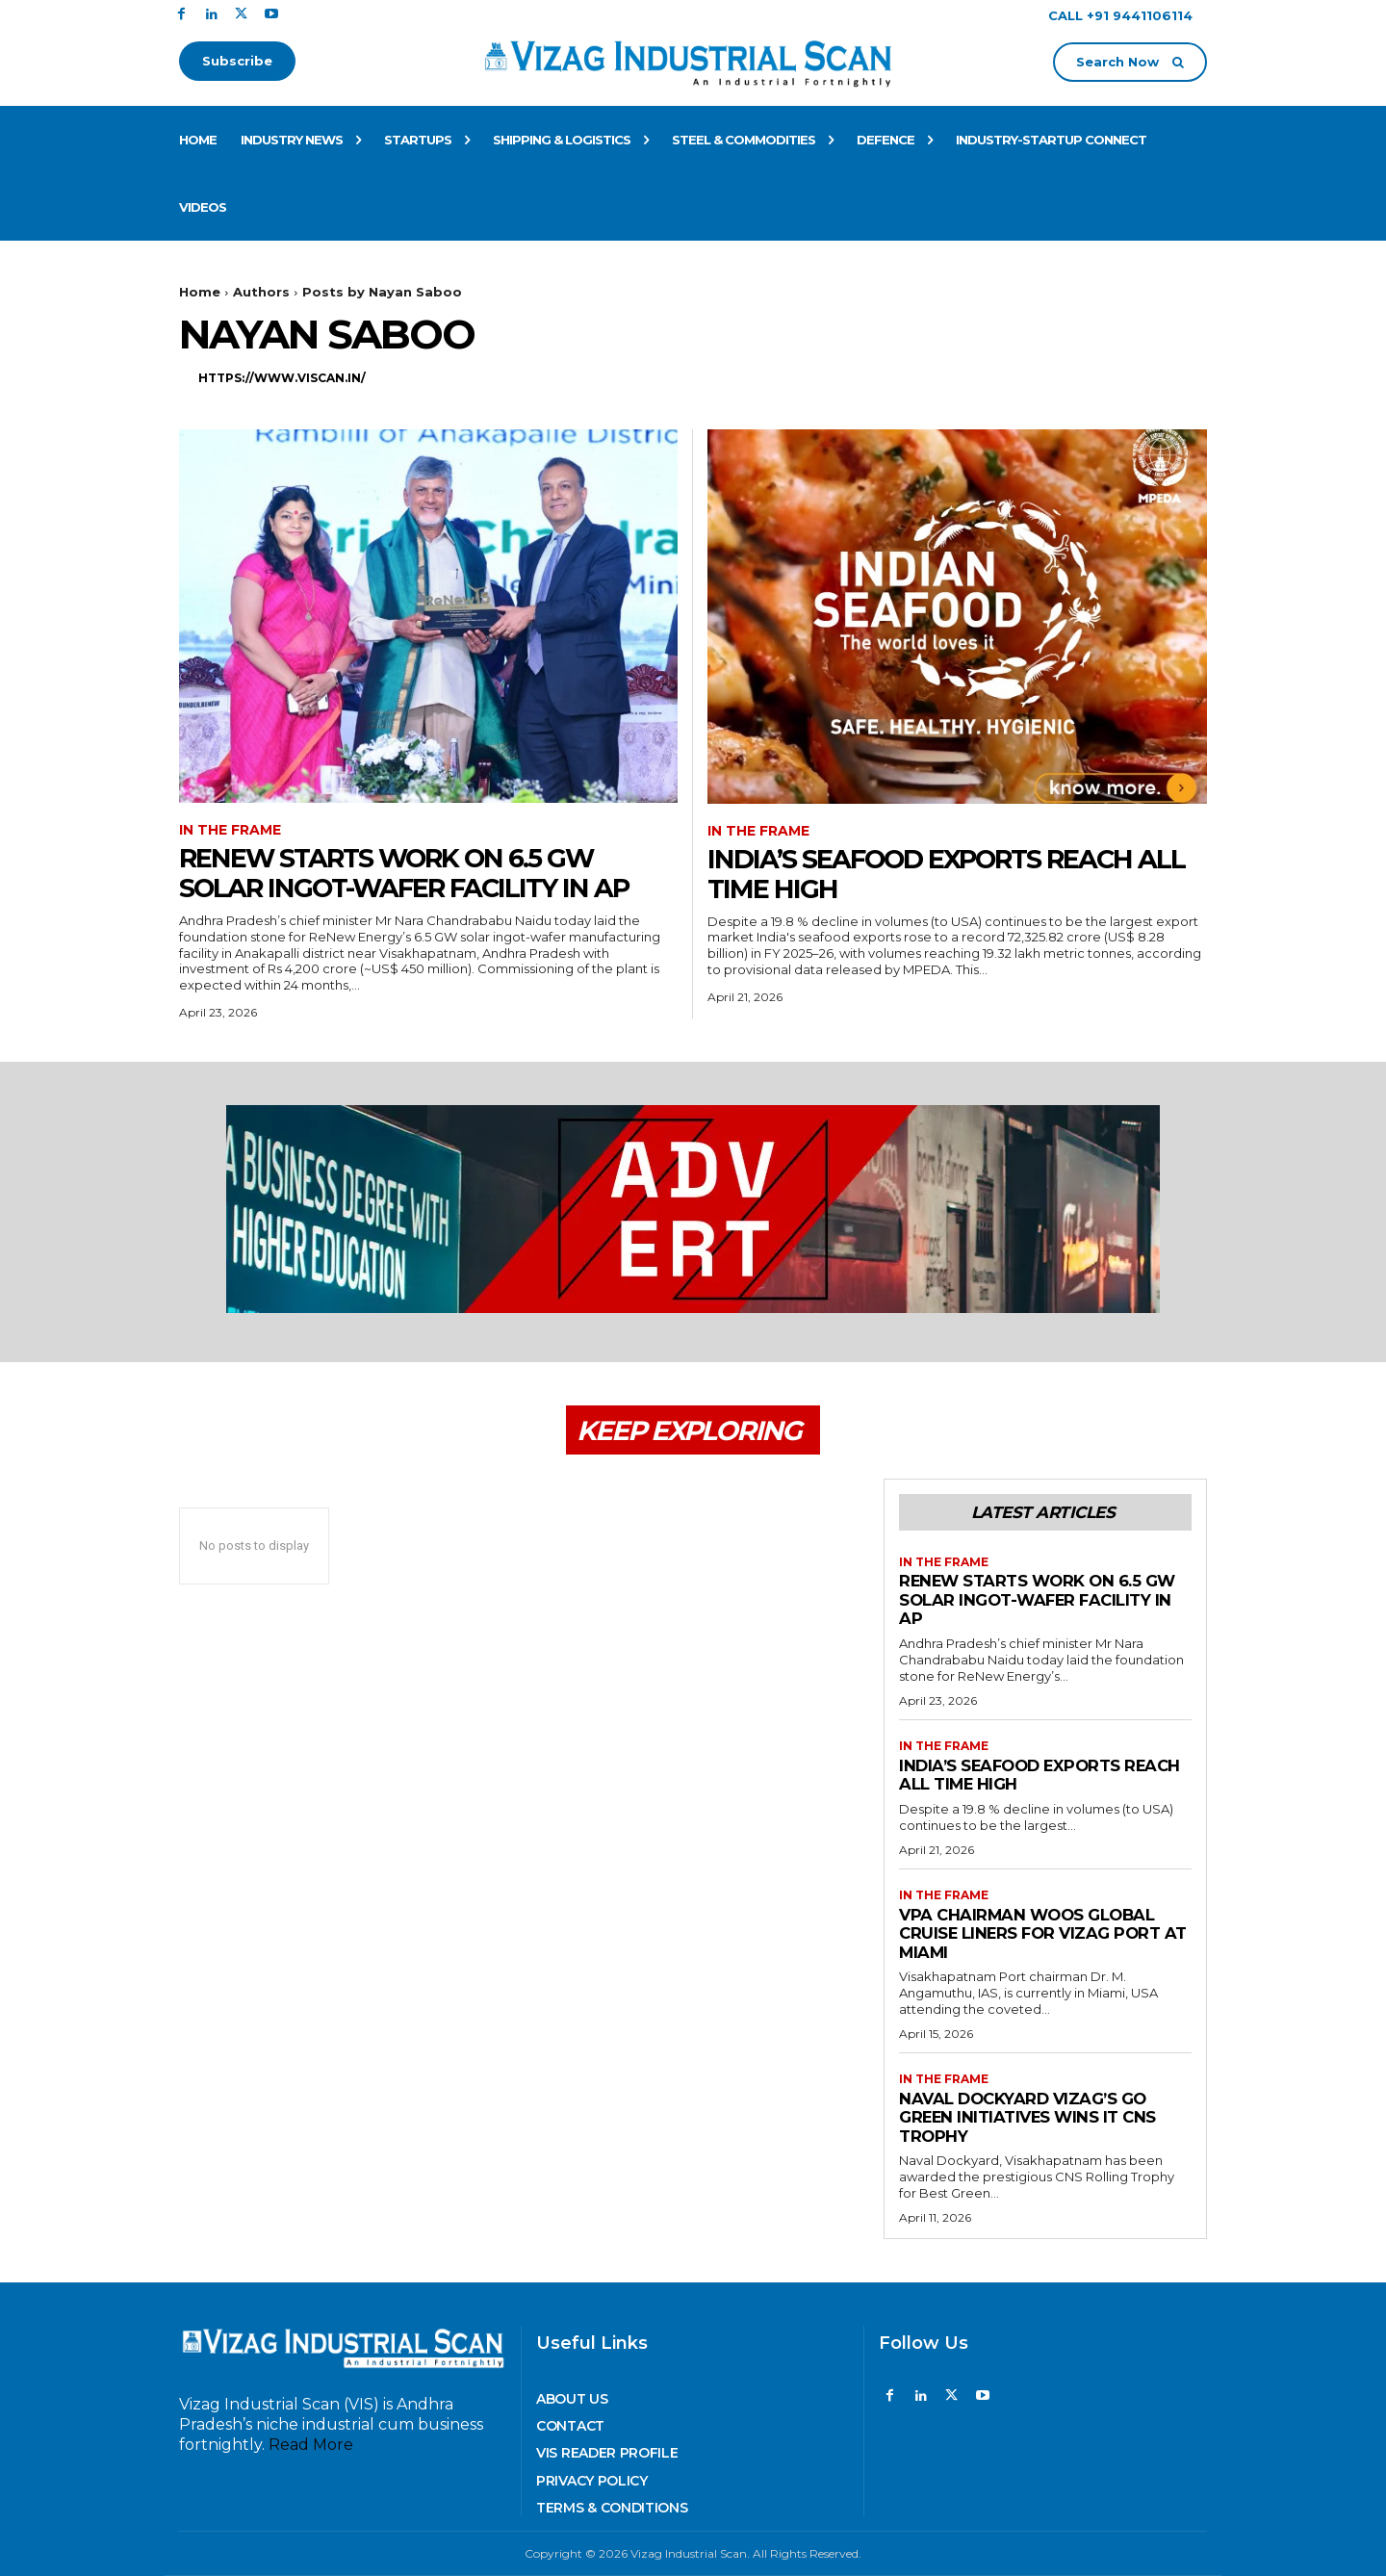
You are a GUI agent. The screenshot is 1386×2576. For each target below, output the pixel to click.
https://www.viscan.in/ (282, 378)
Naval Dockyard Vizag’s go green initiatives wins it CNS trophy (1031, 2117)
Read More (311, 2444)
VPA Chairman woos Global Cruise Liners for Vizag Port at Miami (1033, 1933)
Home (199, 291)
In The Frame (230, 830)
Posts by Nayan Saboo (382, 291)
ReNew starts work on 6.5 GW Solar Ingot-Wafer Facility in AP (412, 872)
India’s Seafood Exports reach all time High (955, 873)
